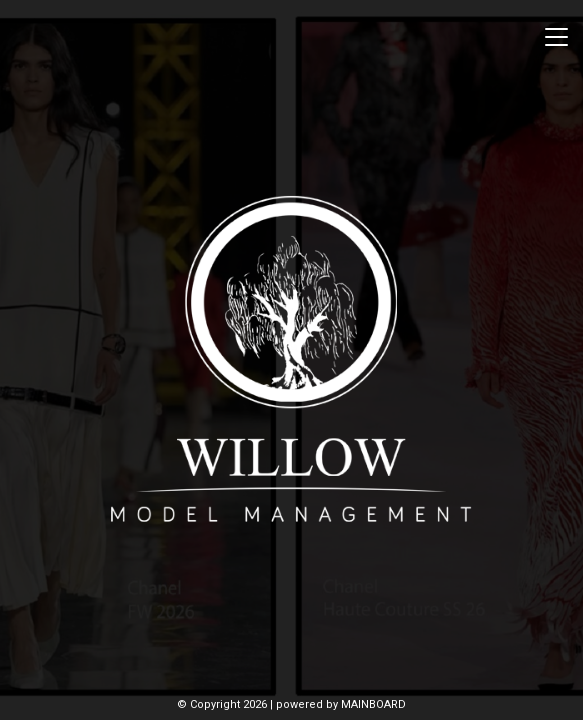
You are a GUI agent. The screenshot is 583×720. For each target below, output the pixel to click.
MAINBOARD (373, 704)
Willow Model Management (292, 360)
